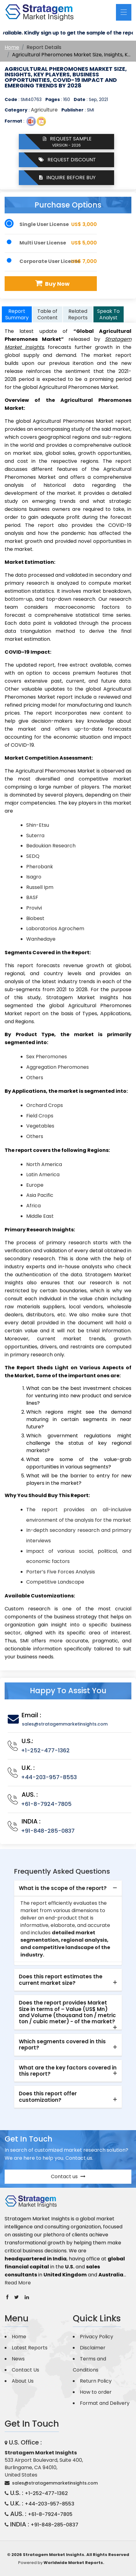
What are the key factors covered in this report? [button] (68, 2070)
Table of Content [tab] (47, 314)
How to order (96, 2392)
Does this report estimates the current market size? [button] (60, 1979)
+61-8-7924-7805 (46, 1804)
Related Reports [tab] (78, 314)
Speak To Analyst (108, 314)
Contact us (68, 2176)
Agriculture (44, 109)
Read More (18, 2282)
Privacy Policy (96, 2336)
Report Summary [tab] (17, 314)
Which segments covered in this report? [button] (62, 2044)
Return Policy (96, 2380)
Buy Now (52, 283)
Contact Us (25, 2369)
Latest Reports (29, 2347)
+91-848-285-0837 (48, 1831)
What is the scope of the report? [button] (63, 1888)
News (18, 2358)
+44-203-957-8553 (49, 1777)
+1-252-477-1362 (45, 1750)
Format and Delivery (105, 2403)
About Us (23, 2380)
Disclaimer (92, 2347)
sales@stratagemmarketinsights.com (65, 1724)
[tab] (68, 1888)
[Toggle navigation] (123, 12)
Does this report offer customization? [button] (48, 2096)
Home (12, 47)
